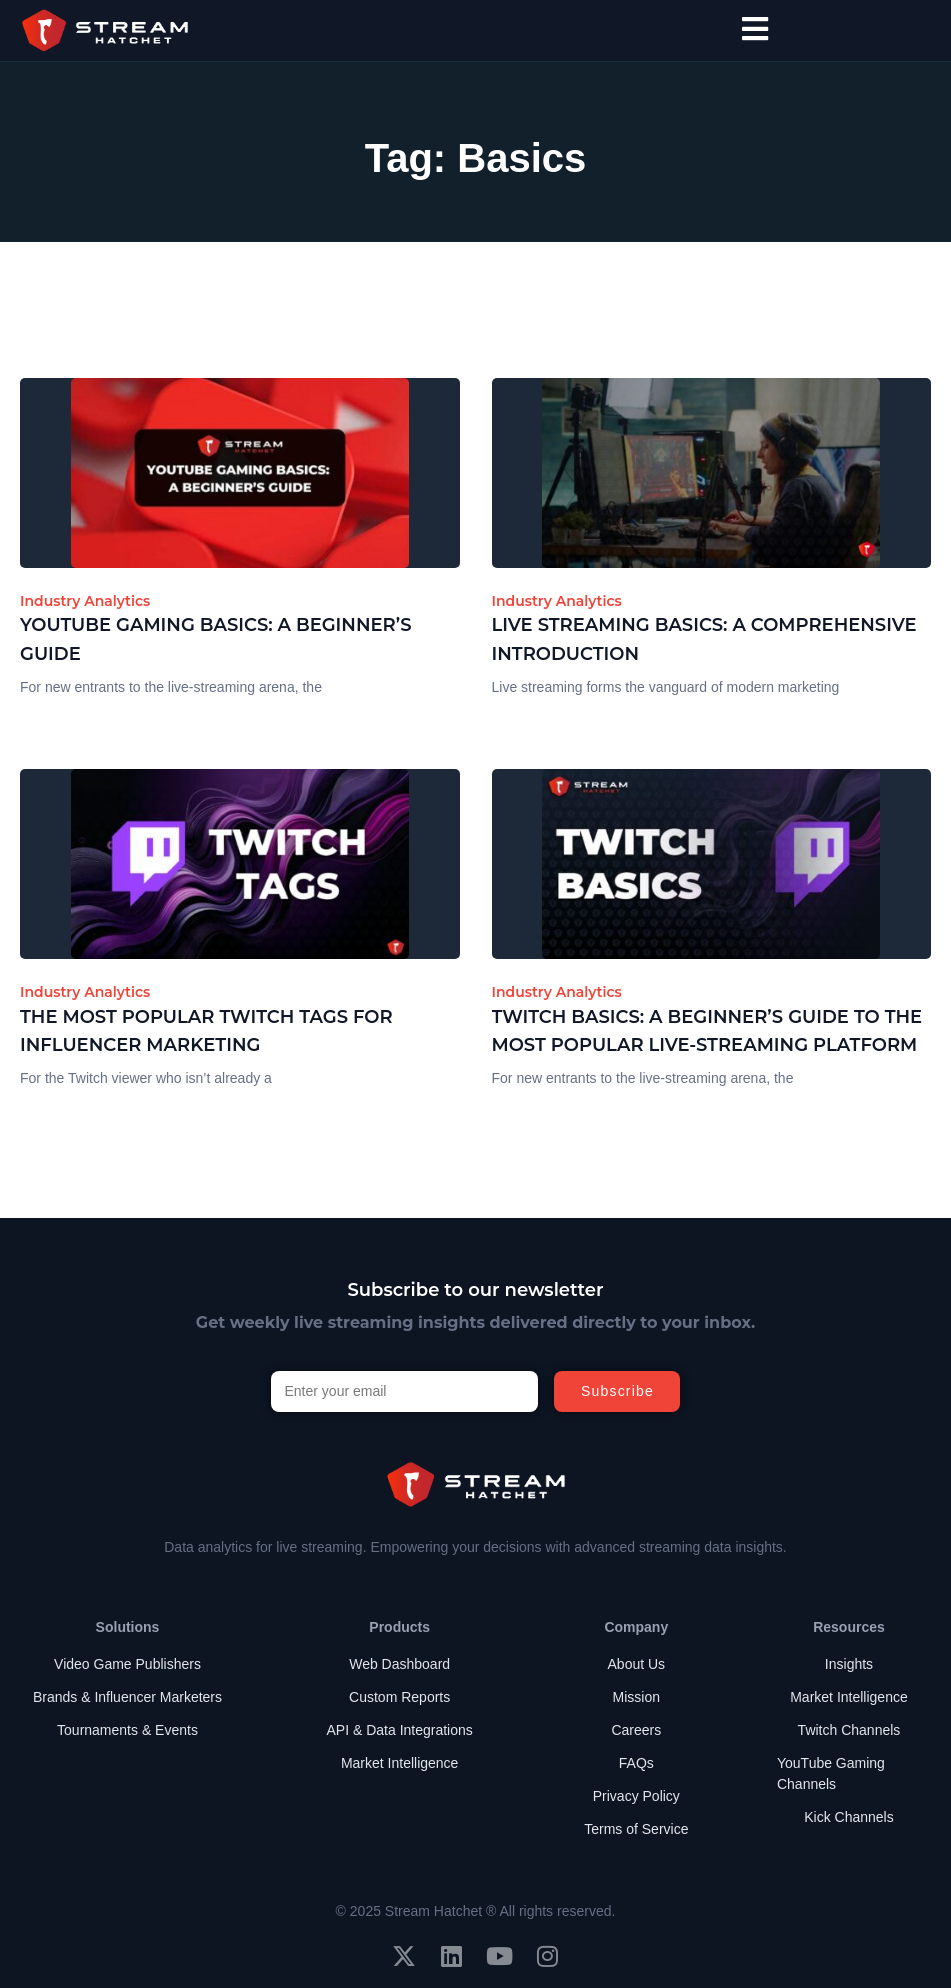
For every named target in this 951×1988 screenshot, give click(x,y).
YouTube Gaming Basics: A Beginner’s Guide (216, 639)
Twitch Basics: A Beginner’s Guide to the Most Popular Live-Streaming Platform (707, 1031)
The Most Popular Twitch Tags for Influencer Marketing (206, 1031)
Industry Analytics (85, 601)
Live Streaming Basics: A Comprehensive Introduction (704, 639)
